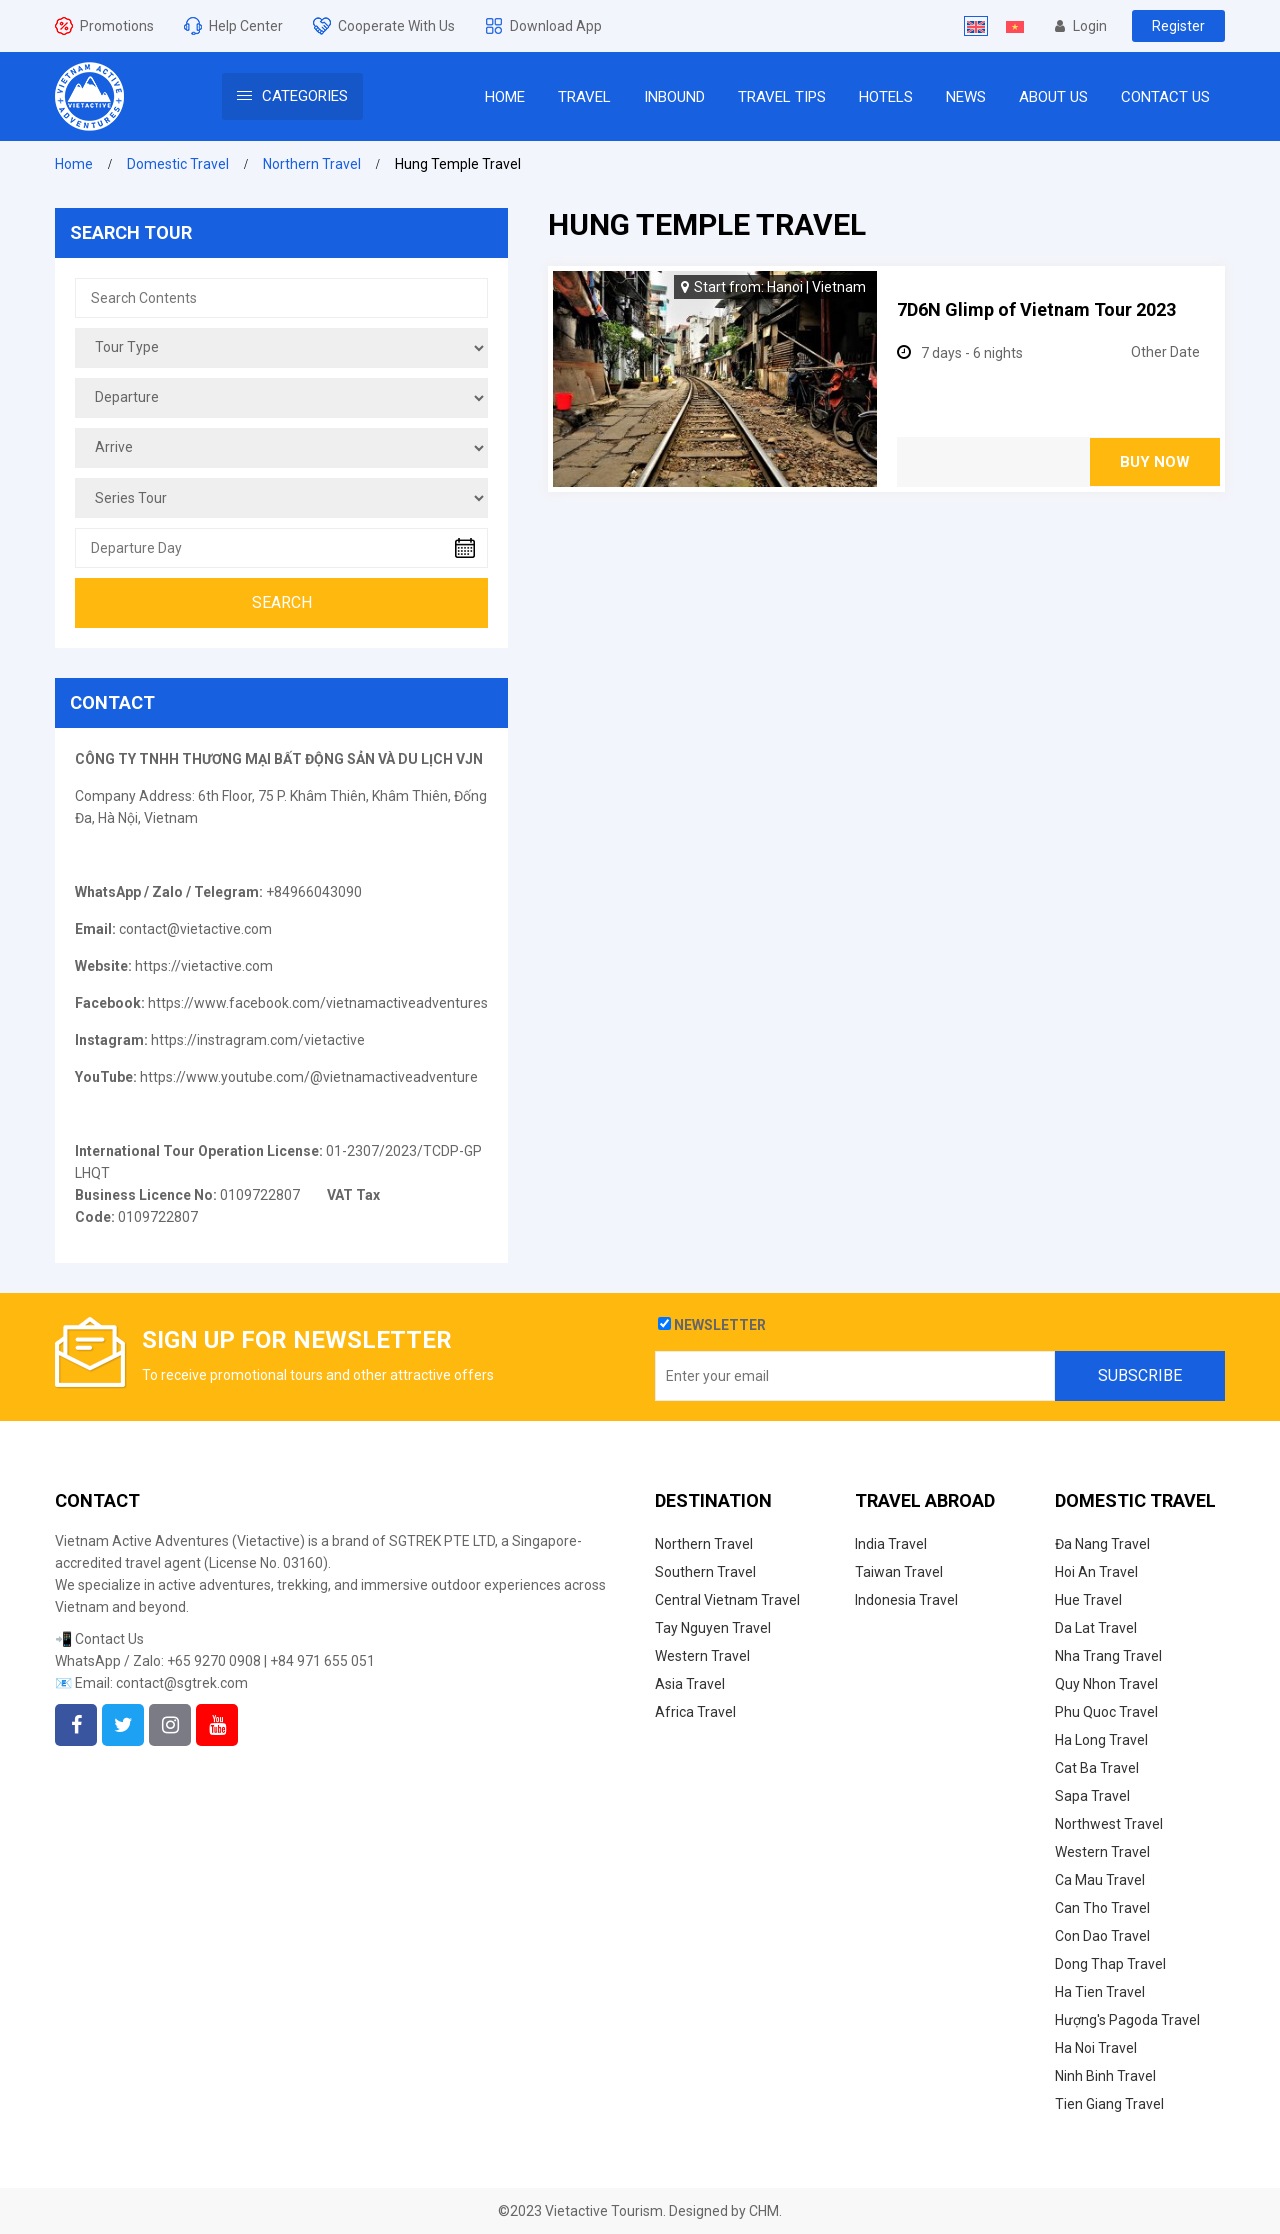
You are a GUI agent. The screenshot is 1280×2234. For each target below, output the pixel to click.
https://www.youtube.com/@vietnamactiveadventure (309, 1077)
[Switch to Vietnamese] (1015, 26)
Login (1081, 26)
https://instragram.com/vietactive (258, 1040)
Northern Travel (312, 164)
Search (282, 602)
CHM (764, 2211)
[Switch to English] (976, 26)
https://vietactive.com (204, 966)
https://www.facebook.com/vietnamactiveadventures (318, 1003)
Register (1178, 26)
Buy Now (1155, 462)
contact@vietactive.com (195, 929)
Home (74, 164)
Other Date (1165, 352)
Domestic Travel (178, 164)
